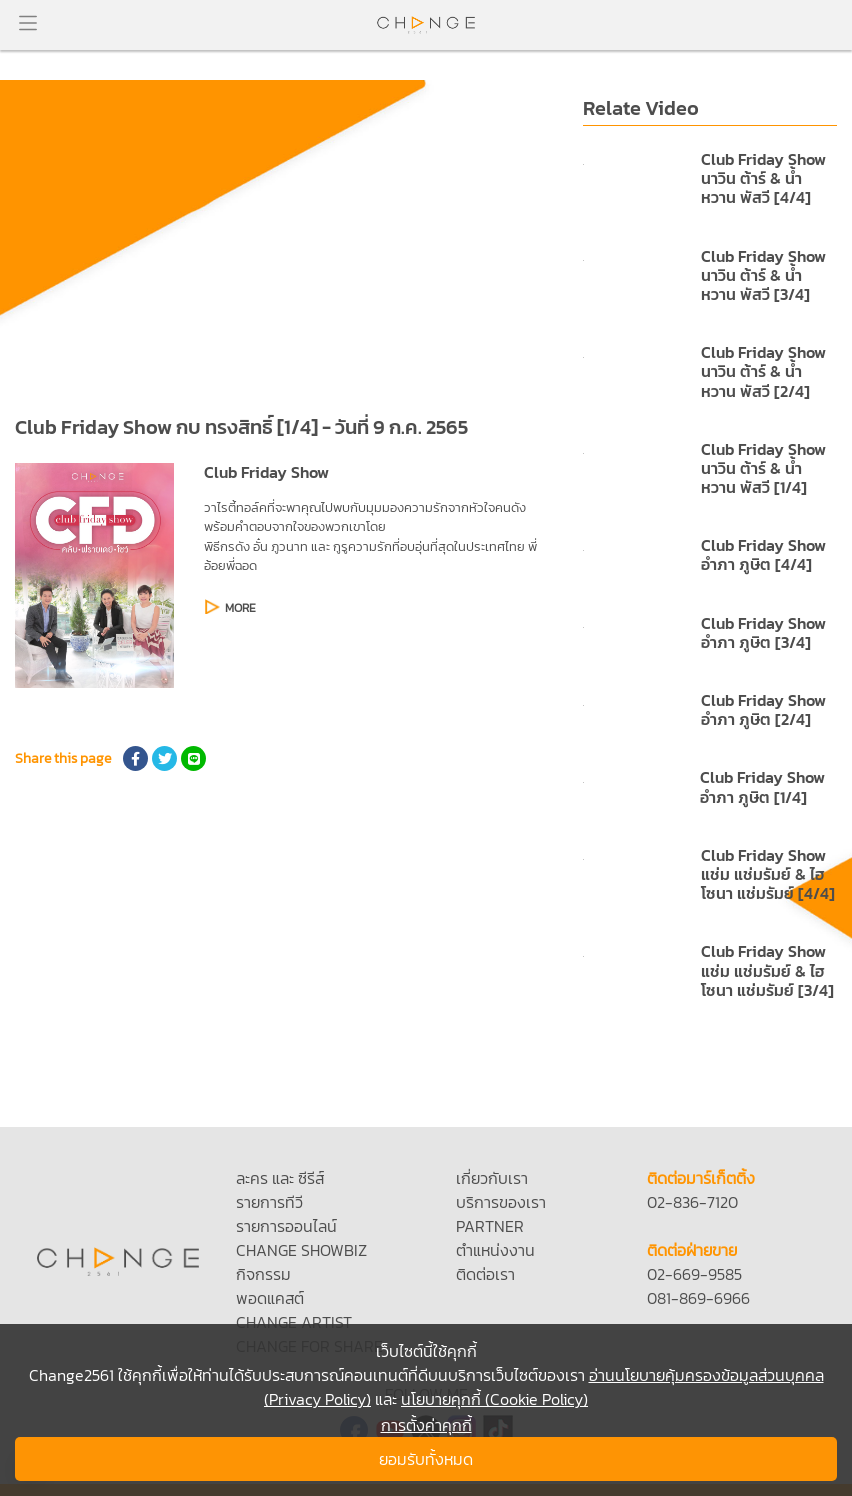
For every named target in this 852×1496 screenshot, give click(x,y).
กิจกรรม (263, 1274)
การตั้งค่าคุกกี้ (426, 1425)
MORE (240, 608)
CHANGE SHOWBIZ (301, 1250)
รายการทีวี (269, 1202)
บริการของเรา (501, 1202)
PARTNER (490, 1226)
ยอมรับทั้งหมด (426, 1459)
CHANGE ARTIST (294, 1322)
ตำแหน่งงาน (495, 1250)
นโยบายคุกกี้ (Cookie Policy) (494, 1399)
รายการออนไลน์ (286, 1226)
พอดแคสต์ (270, 1298)
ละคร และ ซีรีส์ (280, 1178)
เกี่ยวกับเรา (492, 1178)
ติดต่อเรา (485, 1274)
